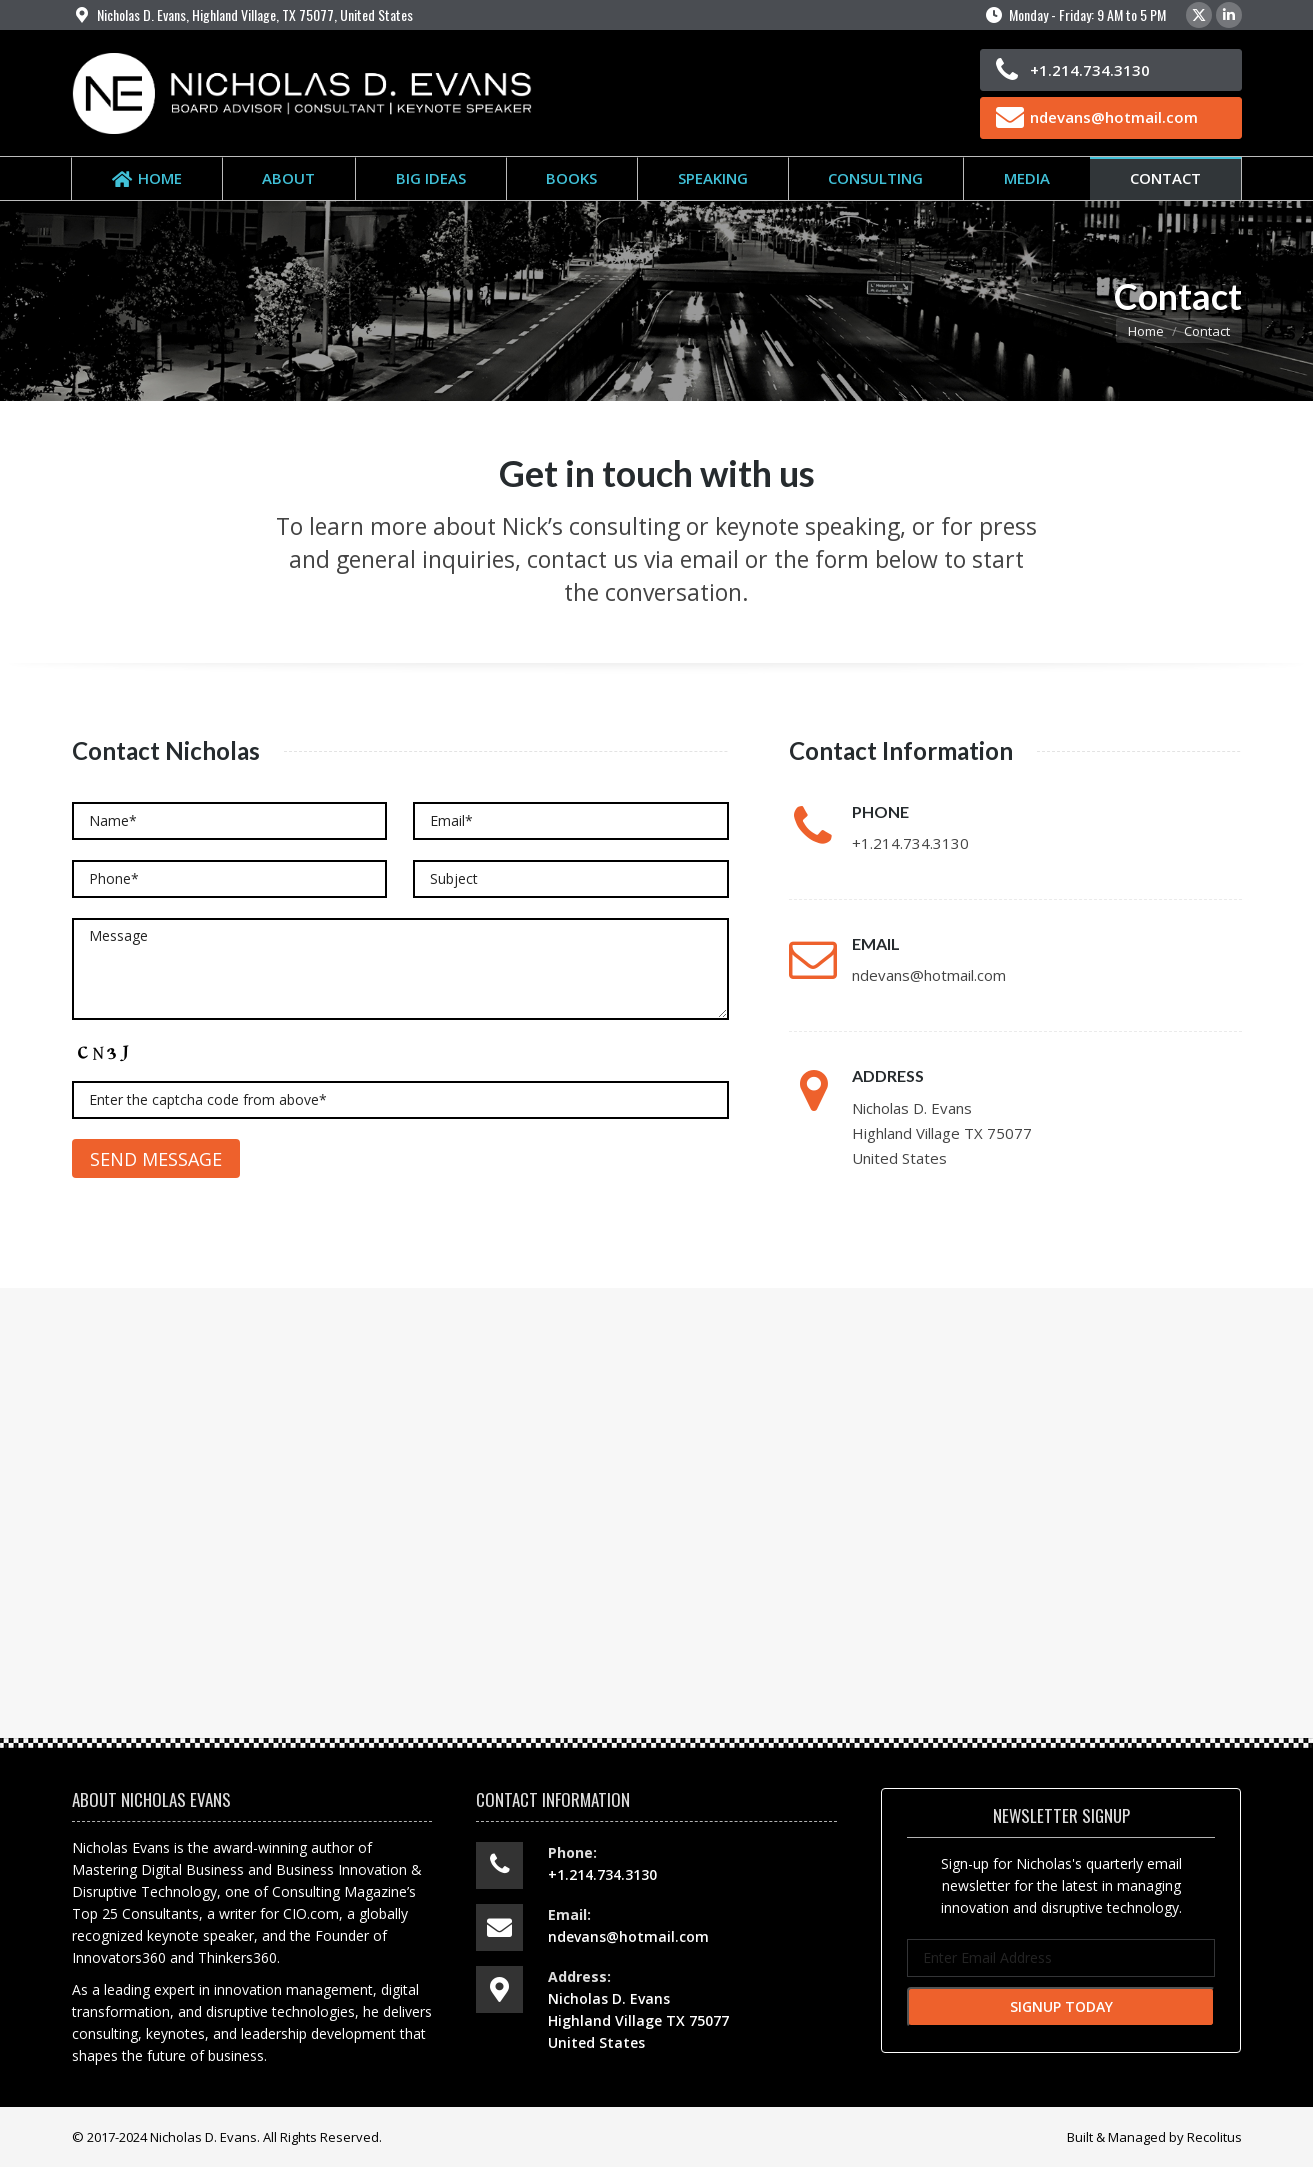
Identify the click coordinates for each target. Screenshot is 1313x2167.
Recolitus (1214, 2137)
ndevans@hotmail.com (1114, 117)
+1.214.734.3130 (1090, 70)
